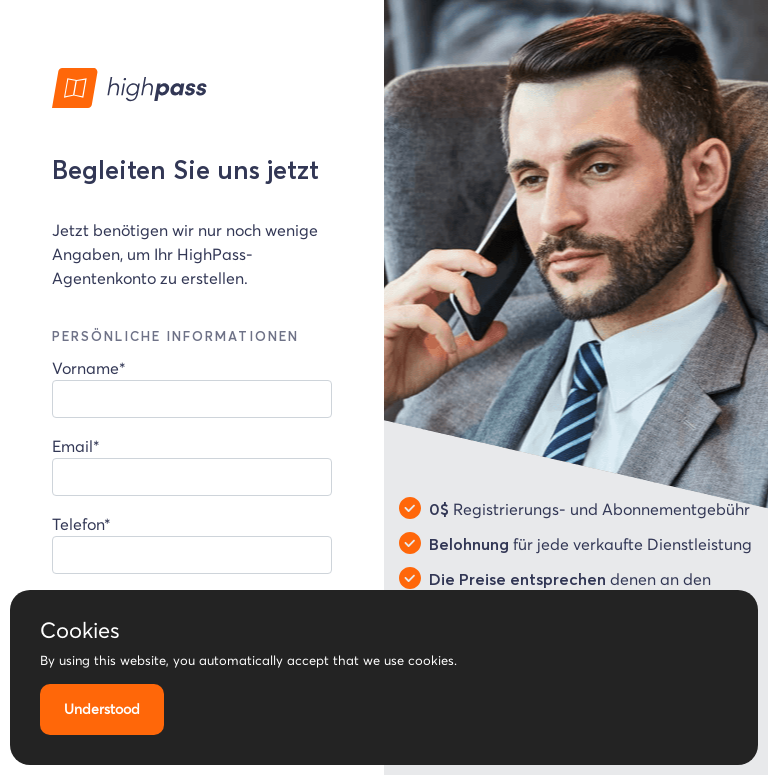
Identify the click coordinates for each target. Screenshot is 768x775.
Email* (192, 466)
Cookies (80, 630)
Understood (102, 709)
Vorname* (192, 388)
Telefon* (192, 544)
